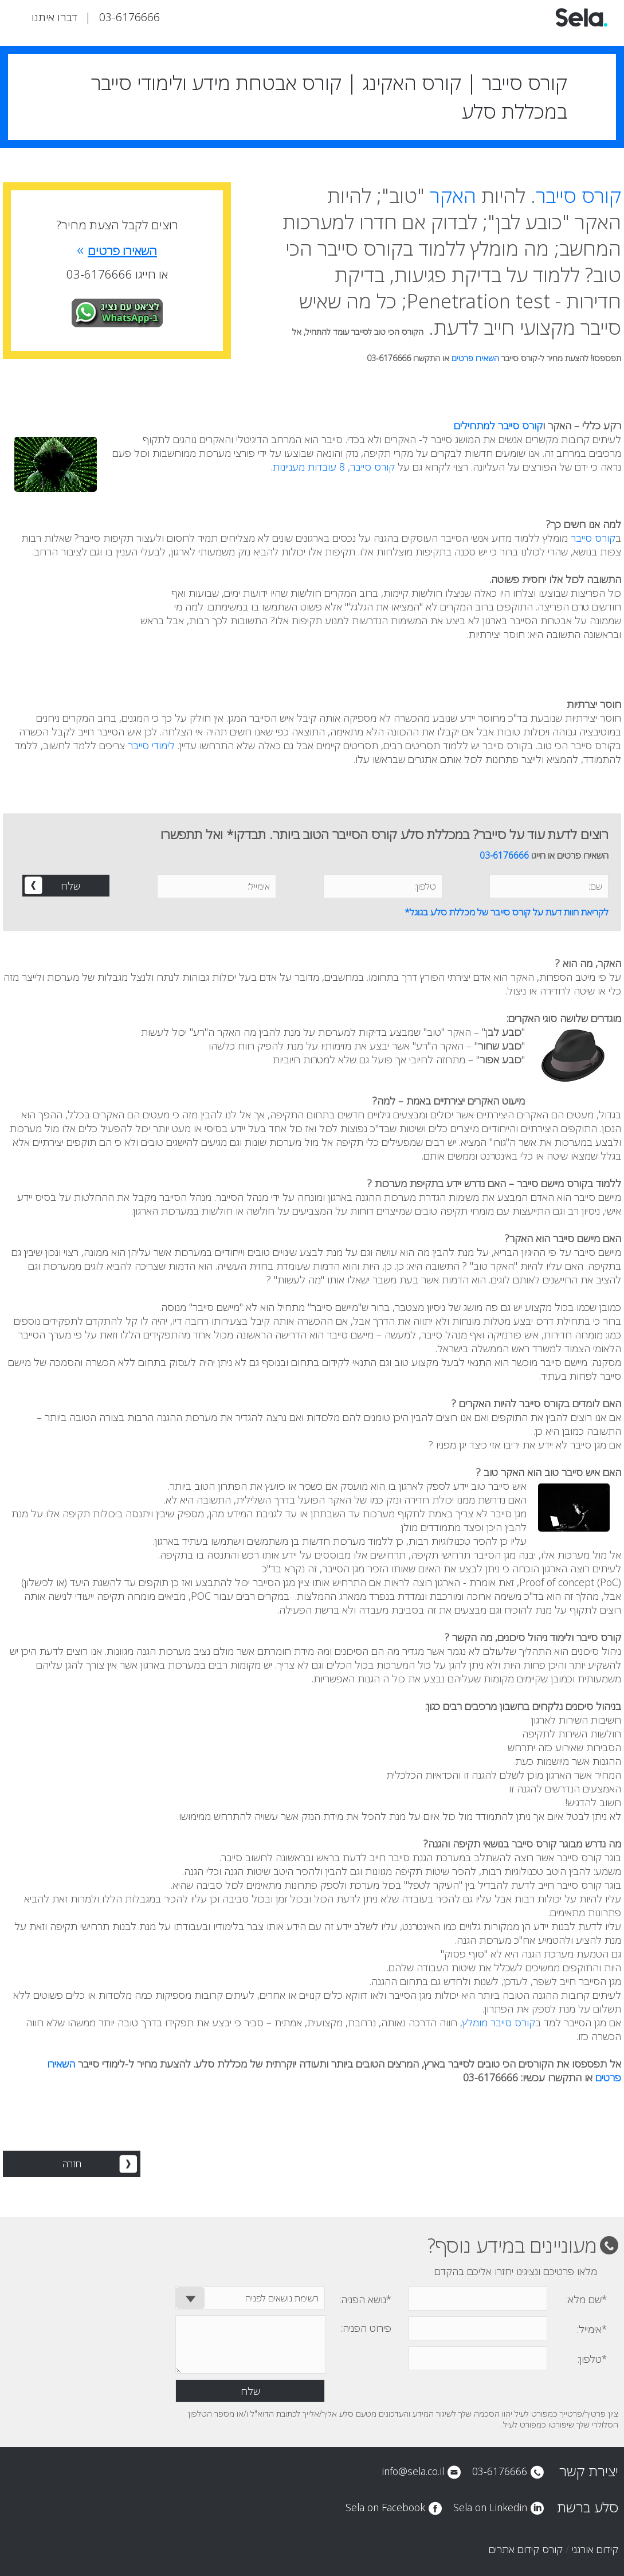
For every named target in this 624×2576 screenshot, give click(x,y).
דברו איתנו (54, 17)
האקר (453, 195)
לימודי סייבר (151, 745)
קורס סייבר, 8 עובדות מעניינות (334, 466)
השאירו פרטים (475, 358)
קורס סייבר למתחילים (498, 425)
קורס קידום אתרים (526, 2549)
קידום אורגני (595, 2549)
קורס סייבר (578, 195)
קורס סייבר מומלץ (498, 2022)
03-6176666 (129, 17)
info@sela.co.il (413, 2471)
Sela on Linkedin (490, 2507)
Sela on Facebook (385, 2507)
